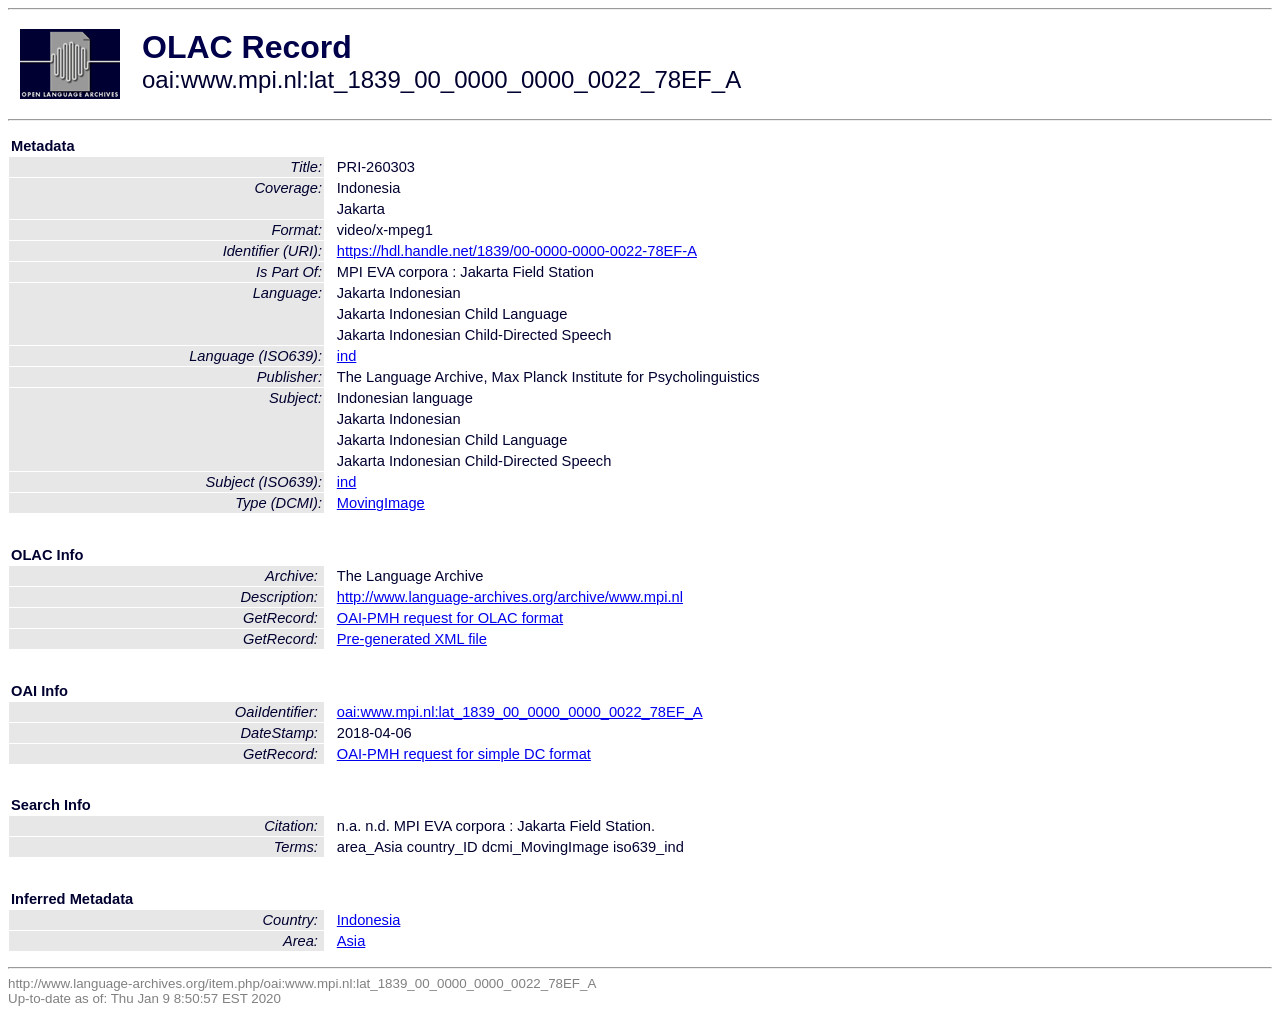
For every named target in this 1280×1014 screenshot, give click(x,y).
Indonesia (369, 920)
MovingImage (381, 503)
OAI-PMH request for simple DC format (464, 754)
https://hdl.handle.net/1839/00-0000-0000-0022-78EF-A (517, 251)
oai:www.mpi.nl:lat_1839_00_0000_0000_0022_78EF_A (520, 712)
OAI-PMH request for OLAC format (450, 618)
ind (347, 356)
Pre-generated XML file (412, 639)
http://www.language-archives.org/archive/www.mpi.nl (510, 597)
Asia (351, 941)
